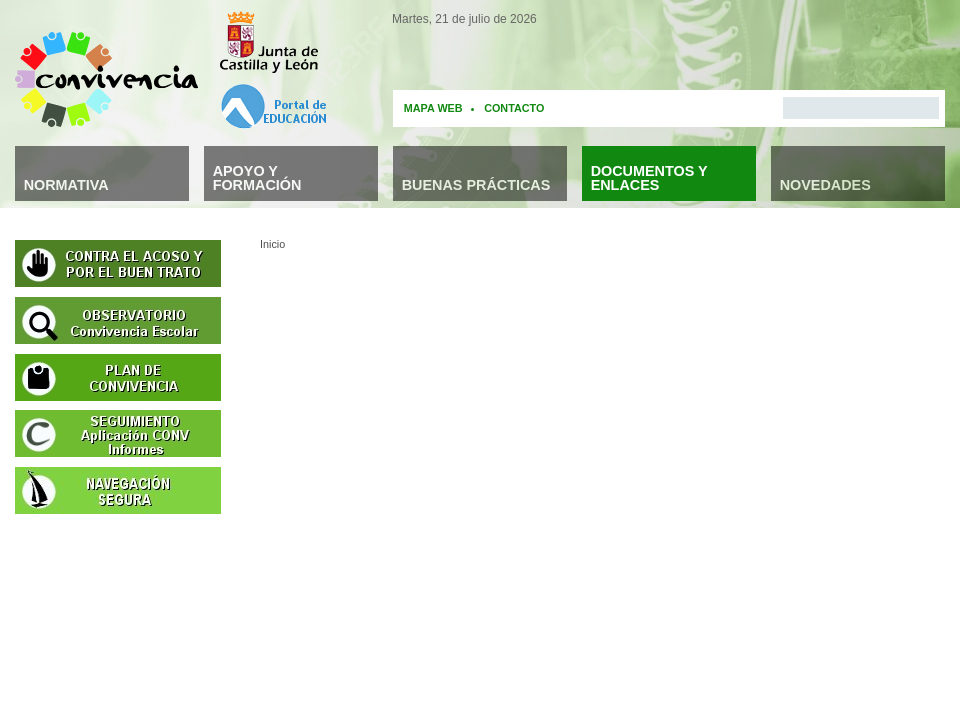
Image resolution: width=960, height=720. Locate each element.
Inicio (272, 244)
